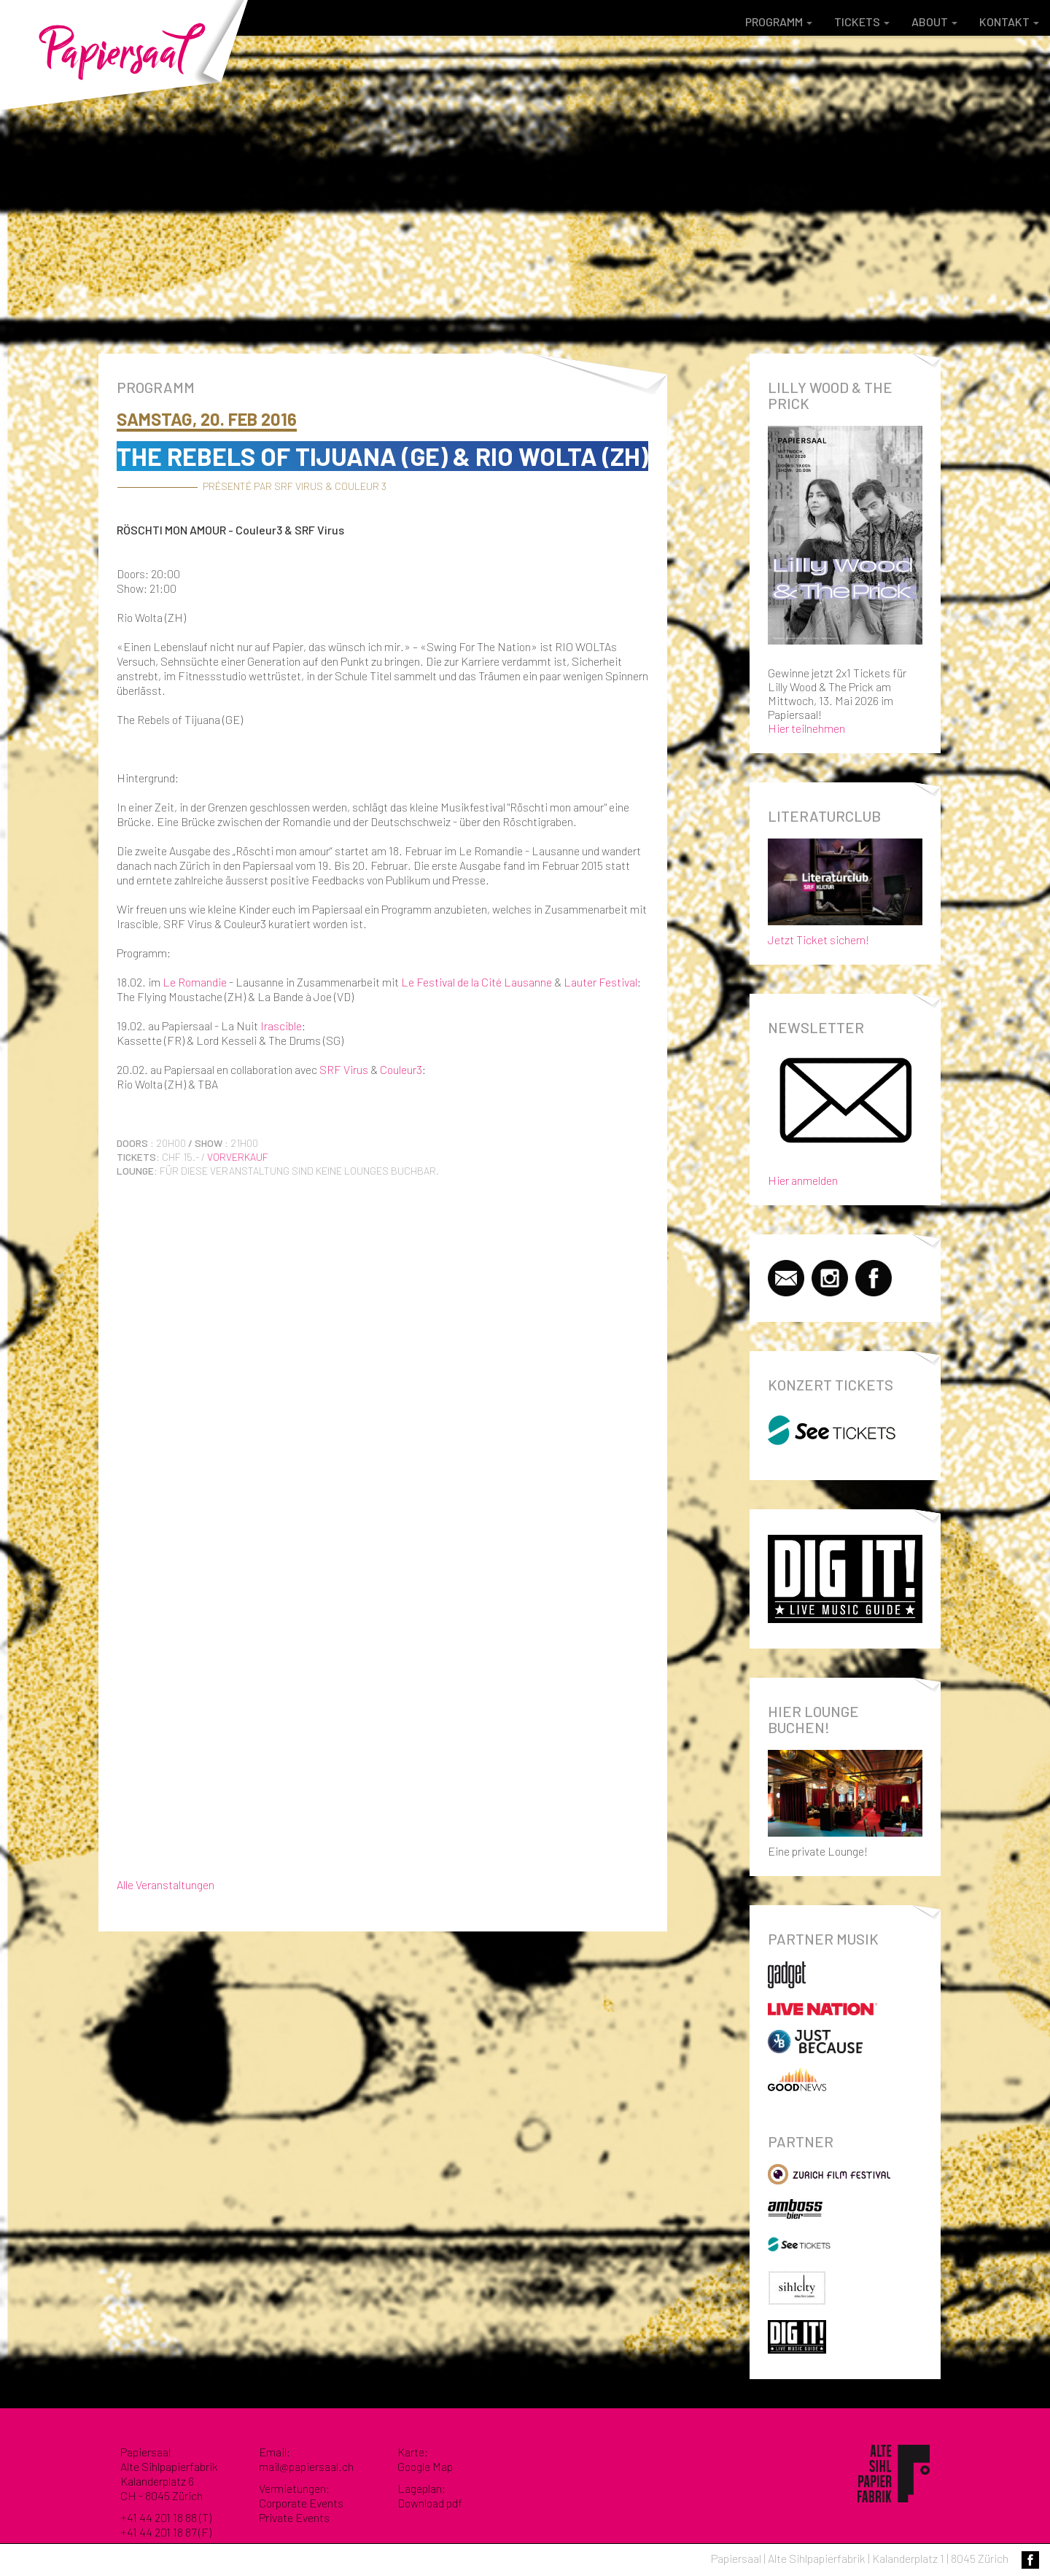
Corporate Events (301, 2503)
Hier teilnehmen (806, 728)
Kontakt (1009, 21)
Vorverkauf (237, 1157)
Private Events (294, 2517)
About (934, 21)
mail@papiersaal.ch (306, 2466)
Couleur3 (401, 1069)
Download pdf (429, 2503)
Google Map (425, 2466)
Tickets (862, 21)
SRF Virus (343, 1069)
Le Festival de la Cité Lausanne (476, 982)
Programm (778, 21)
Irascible (281, 1025)
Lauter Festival (600, 982)
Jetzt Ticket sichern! (845, 889)
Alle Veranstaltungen (165, 1884)
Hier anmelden (803, 1180)
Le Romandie (195, 982)
